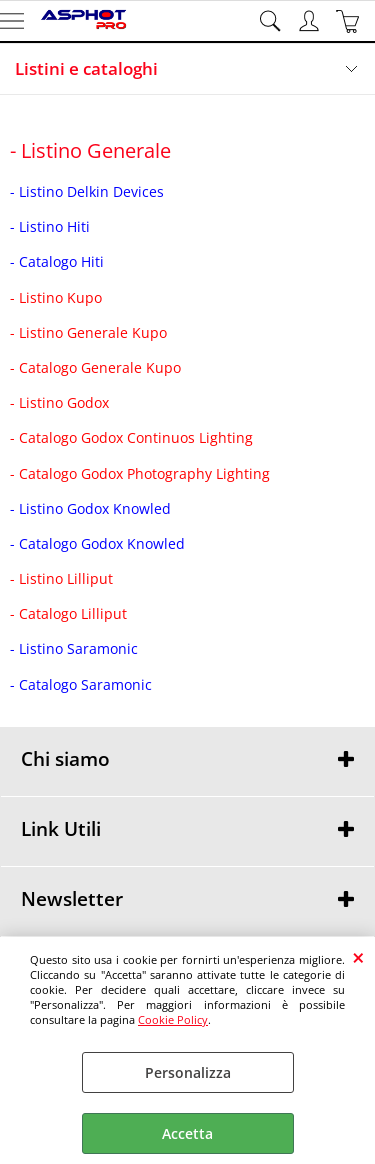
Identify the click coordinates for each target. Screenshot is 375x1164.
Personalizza (188, 1072)
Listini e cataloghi (86, 68)
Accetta (187, 1133)
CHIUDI (358, 957)
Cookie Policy (173, 1019)
